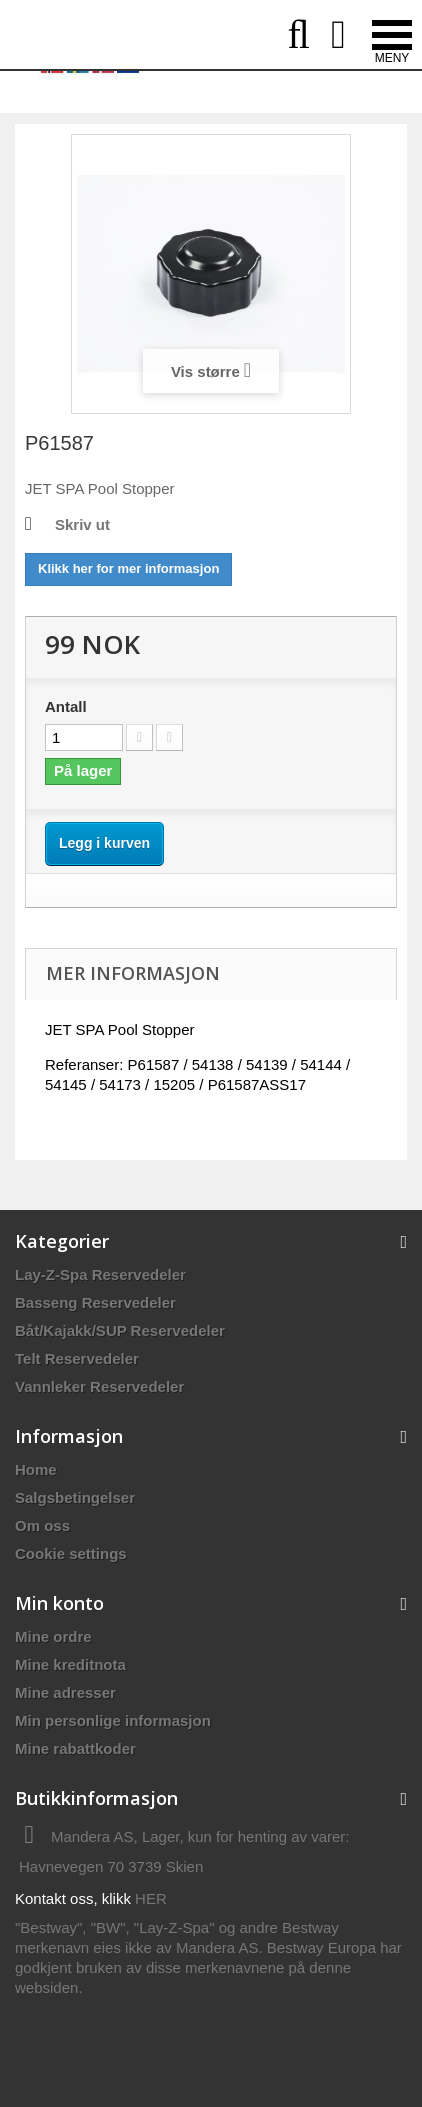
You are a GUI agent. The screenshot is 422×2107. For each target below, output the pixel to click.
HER (151, 1898)
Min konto (59, 1603)
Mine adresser (65, 1692)
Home (36, 1469)
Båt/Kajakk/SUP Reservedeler (120, 1330)
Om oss (42, 1525)
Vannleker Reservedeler (99, 1386)
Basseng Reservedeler (95, 1302)
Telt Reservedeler (77, 1358)
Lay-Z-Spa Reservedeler (100, 1274)
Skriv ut (82, 524)
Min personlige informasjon (113, 1720)
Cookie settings (71, 1553)
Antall (66, 706)
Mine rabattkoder (75, 1748)
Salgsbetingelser (75, 1497)
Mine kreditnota (70, 1664)
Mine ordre (53, 1636)
